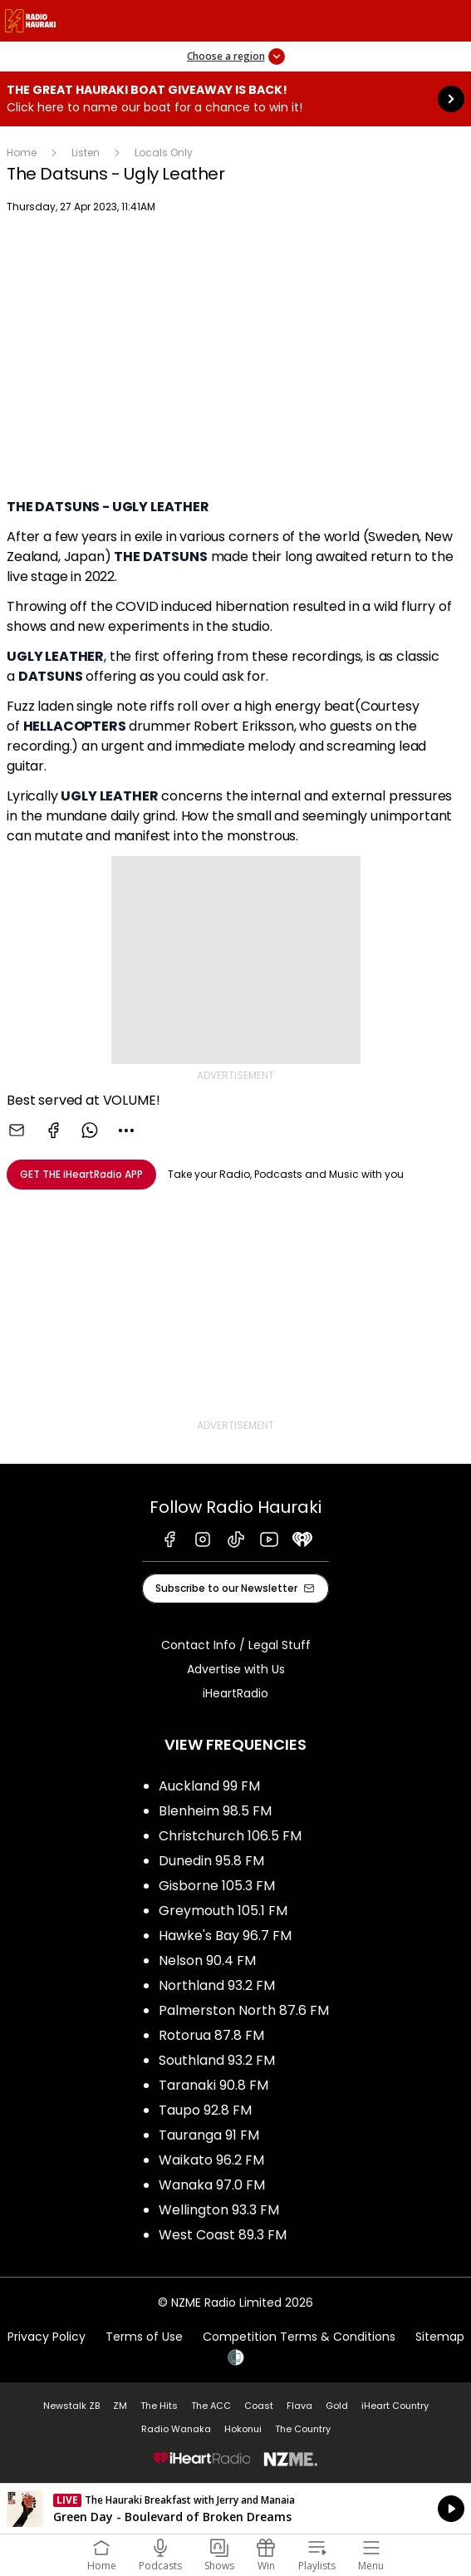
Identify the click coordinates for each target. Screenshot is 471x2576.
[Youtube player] (235, 358)
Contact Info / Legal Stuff (236, 1645)
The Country (303, 2429)
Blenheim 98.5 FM (215, 1810)
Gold (337, 2405)
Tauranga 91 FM (209, 2135)
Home (22, 152)
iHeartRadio (235, 1693)
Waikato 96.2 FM (211, 2160)
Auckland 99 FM (209, 1785)
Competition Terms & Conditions (299, 2336)
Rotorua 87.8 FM (211, 2035)
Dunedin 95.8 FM (211, 1860)
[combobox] (126, 1130)
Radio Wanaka (176, 2429)
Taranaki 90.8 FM (213, 2085)
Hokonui (243, 2429)
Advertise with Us (236, 1669)
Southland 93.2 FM (217, 2060)
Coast (258, 2405)
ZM (120, 2405)
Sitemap (439, 2336)
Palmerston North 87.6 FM (244, 2010)
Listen (85, 152)
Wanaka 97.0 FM (212, 2184)
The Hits (159, 2405)
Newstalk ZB (71, 2405)
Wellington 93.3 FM (219, 2209)
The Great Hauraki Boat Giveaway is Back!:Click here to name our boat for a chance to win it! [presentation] (235, 98)
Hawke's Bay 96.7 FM (225, 1935)
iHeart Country (395, 2405)
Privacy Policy (46, 2336)
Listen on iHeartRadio (235, 2509)
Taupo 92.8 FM (205, 2110)
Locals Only (164, 152)
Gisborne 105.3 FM (217, 1885)
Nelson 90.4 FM (207, 1960)
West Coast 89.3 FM (223, 2234)
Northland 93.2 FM (217, 1985)
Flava (299, 2405)
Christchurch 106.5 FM (230, 1835)
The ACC (211, 2405)
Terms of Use (144, 2336)
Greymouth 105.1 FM (223, 1910)
